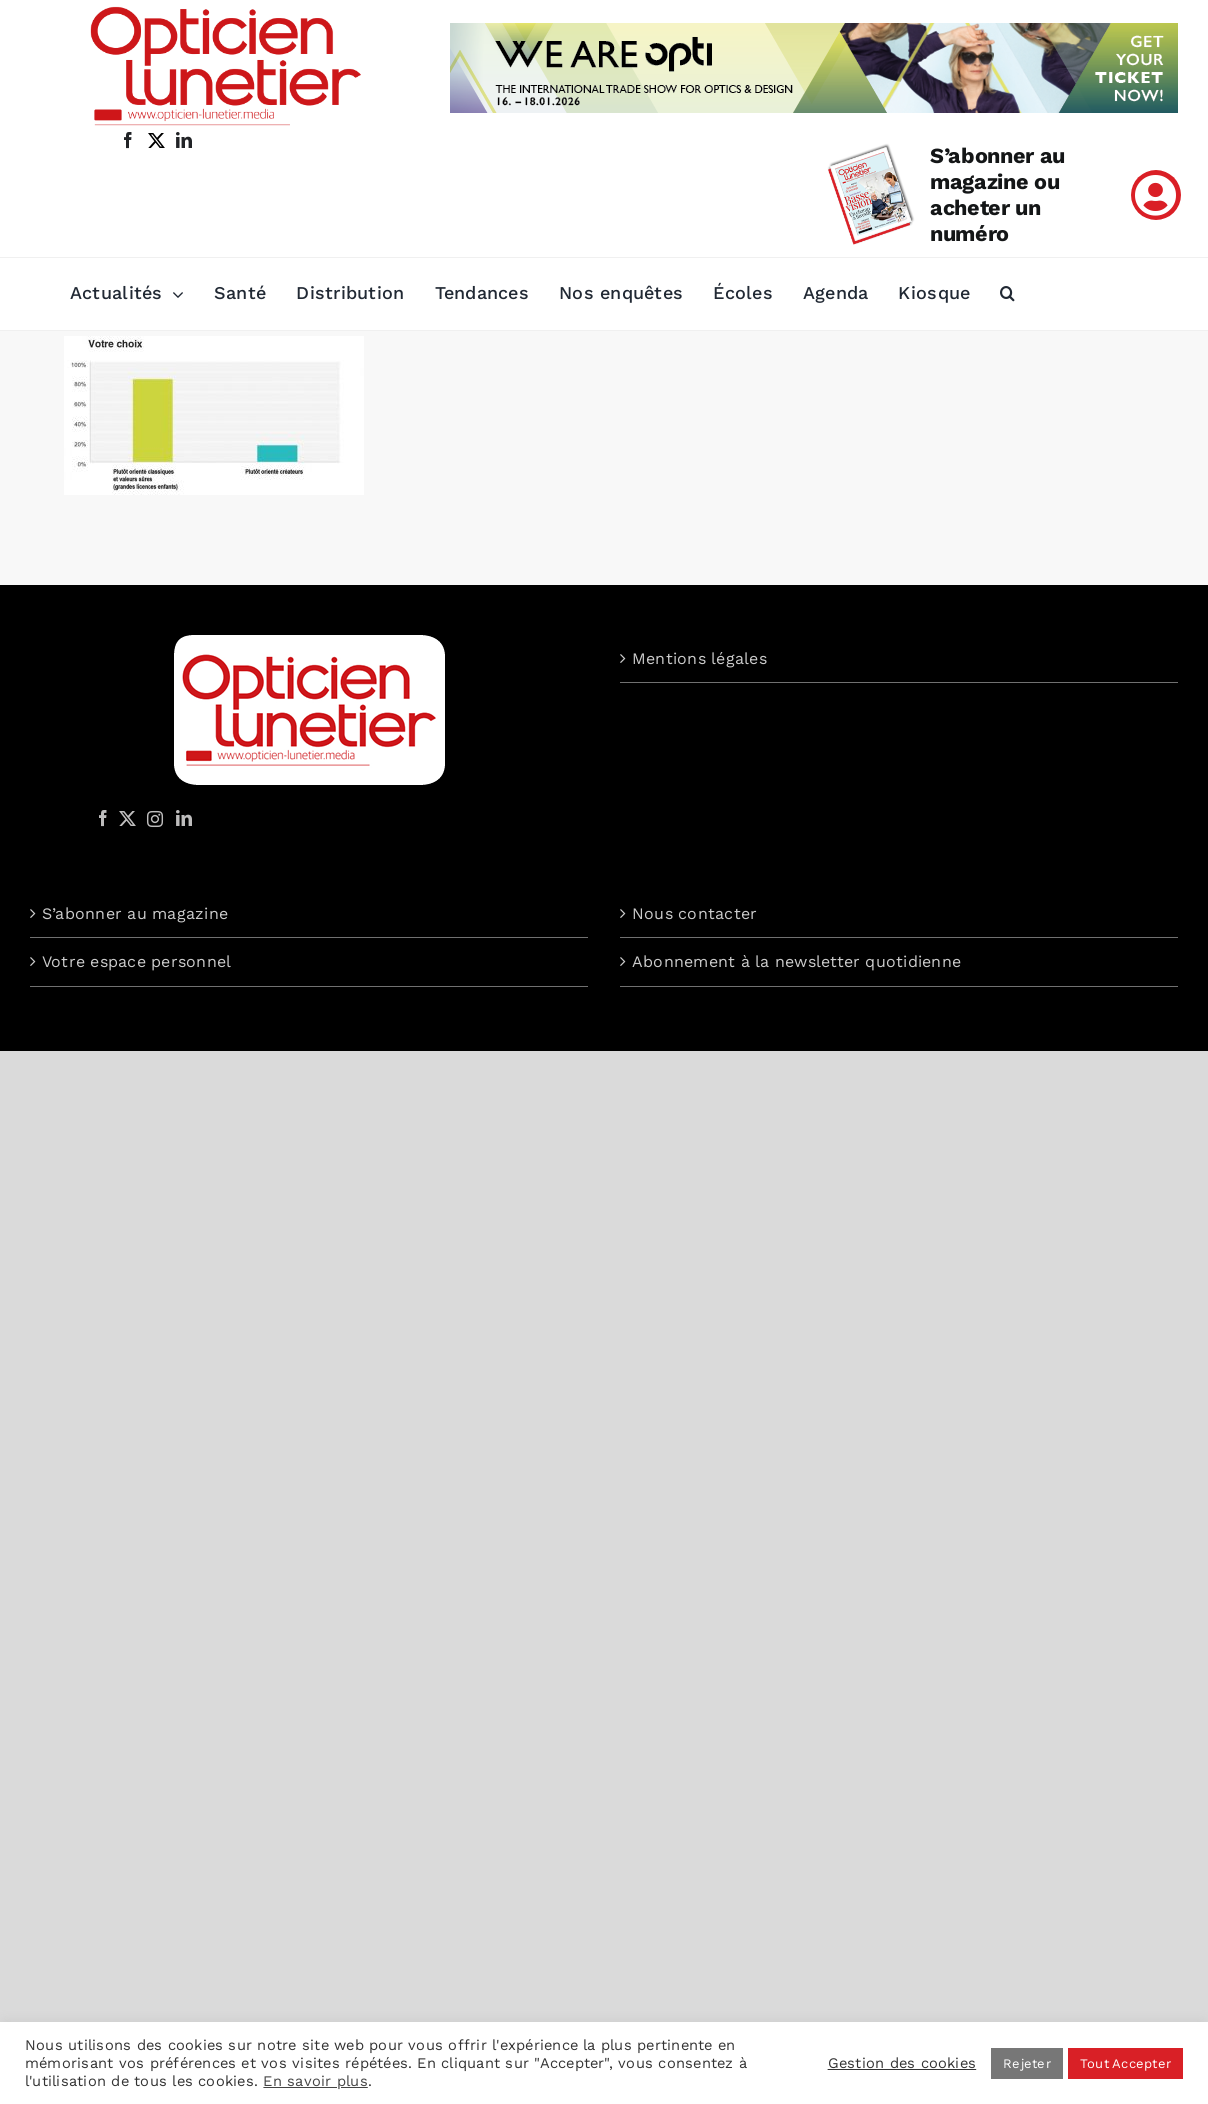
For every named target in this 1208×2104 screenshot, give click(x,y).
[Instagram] (152, 818)
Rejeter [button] (1027, 2063)
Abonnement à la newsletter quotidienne (796, 961)
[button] (1007, 294)
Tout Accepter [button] (1125, 2063)
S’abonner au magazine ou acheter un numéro (997, 194)
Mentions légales (699, 658)
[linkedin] (184, 140)
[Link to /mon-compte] (1156, 195)
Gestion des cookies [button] (902, 2063)
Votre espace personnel (136, 961)
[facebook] (128, 140)
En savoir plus (315, 2081)
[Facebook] (103, 818)
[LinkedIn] (184, 818)
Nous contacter (694, 913)
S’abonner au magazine (135, 913)
